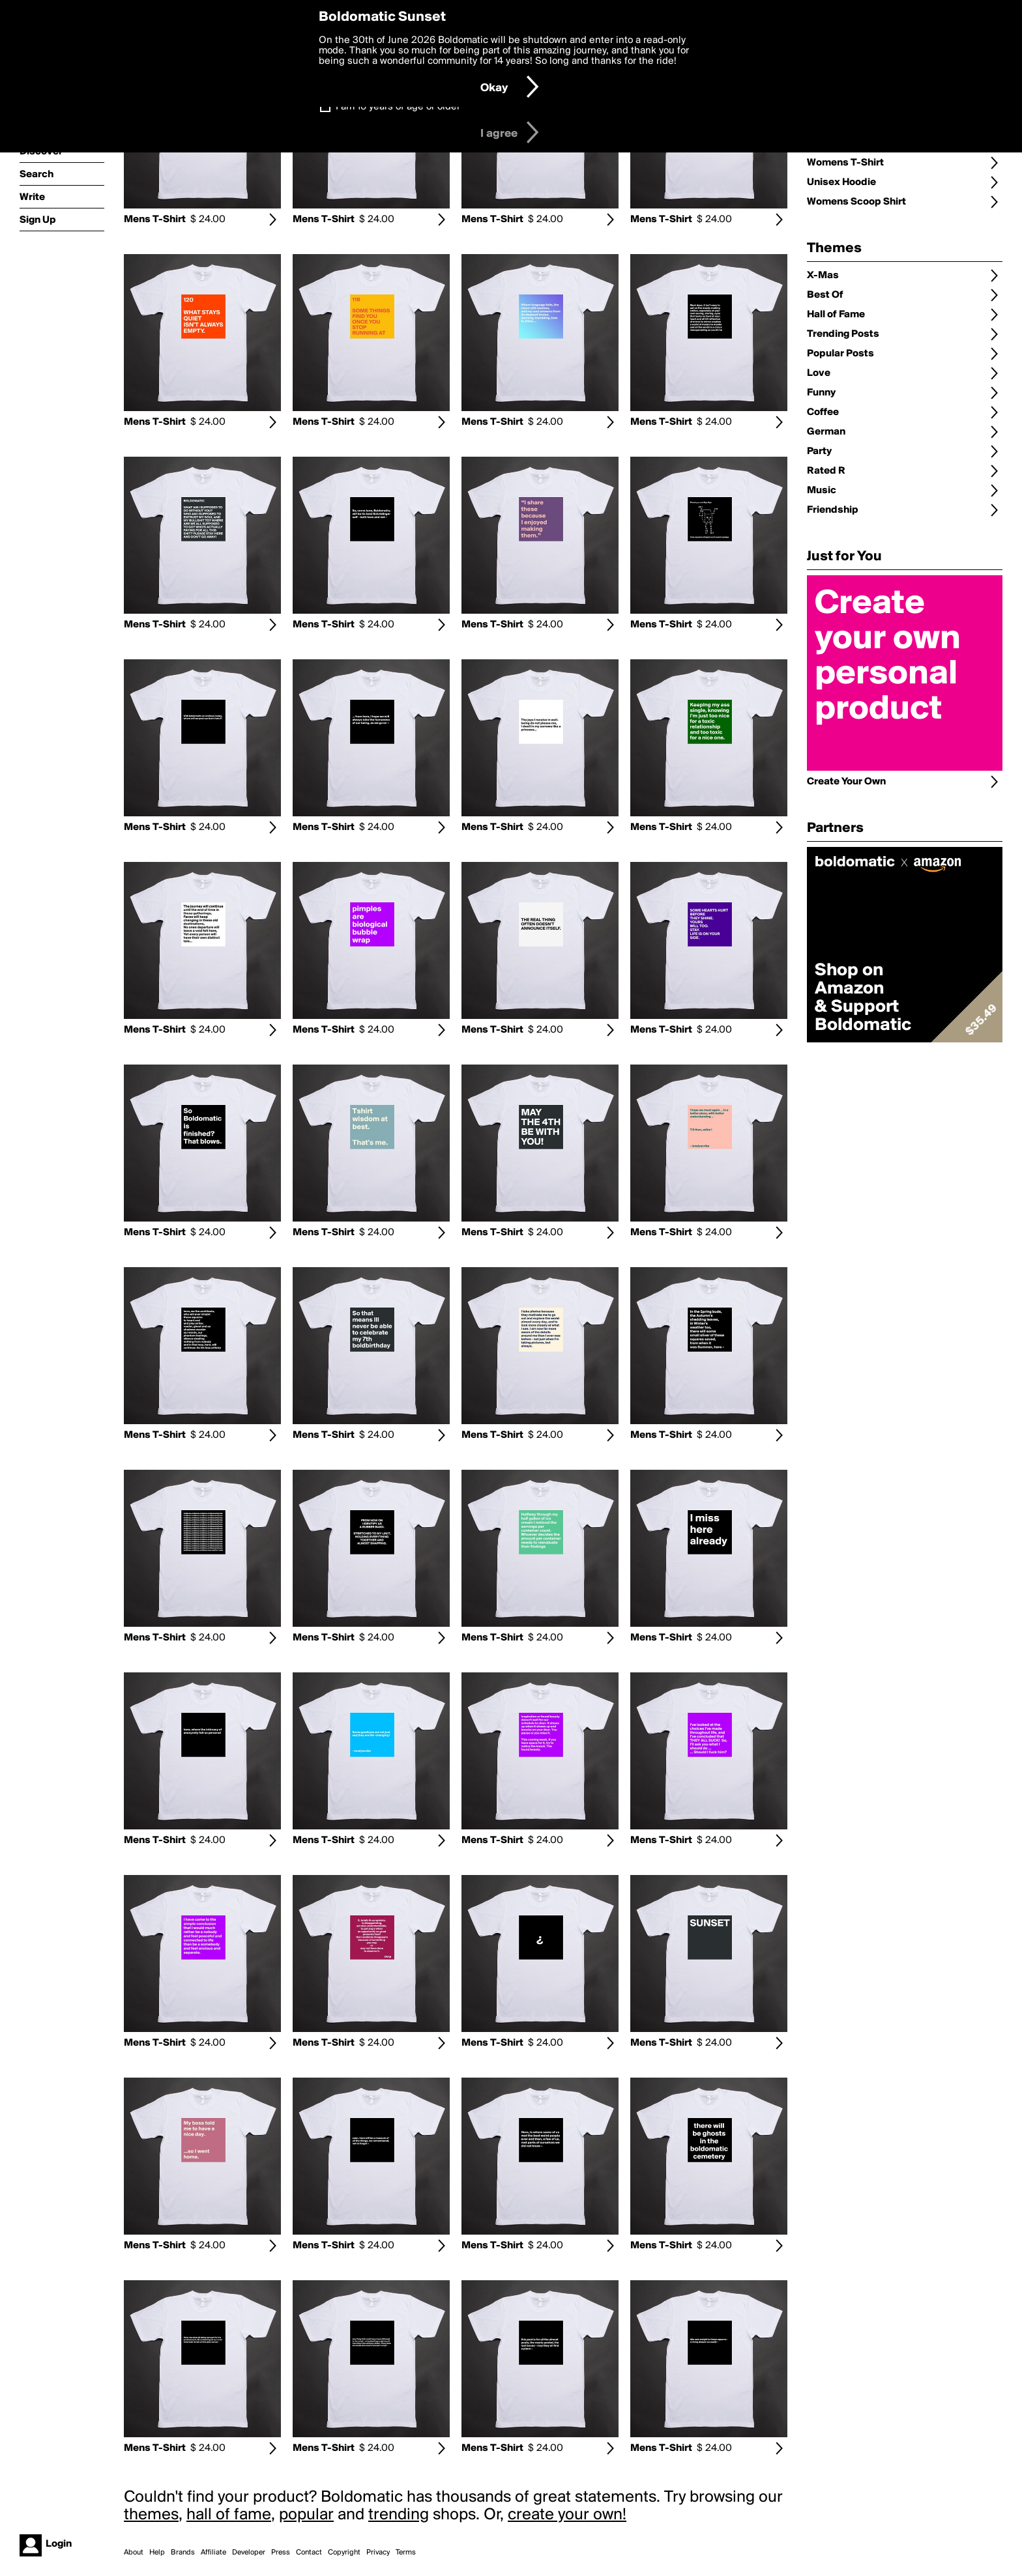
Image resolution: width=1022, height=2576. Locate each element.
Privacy (378, 2552)
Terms (406, 2552)
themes (151, 2515)
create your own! (567, 2515)
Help (157, 2552)
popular (306, 2515)
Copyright (344, 2552)
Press (280, 2552)
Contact (309, 2552)
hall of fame (228, 2515)
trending (398, 2515)
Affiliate (213, 2552)
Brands (183, 2552)
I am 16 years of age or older (398, 107)
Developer (248, 2552)
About (133, 2552)
